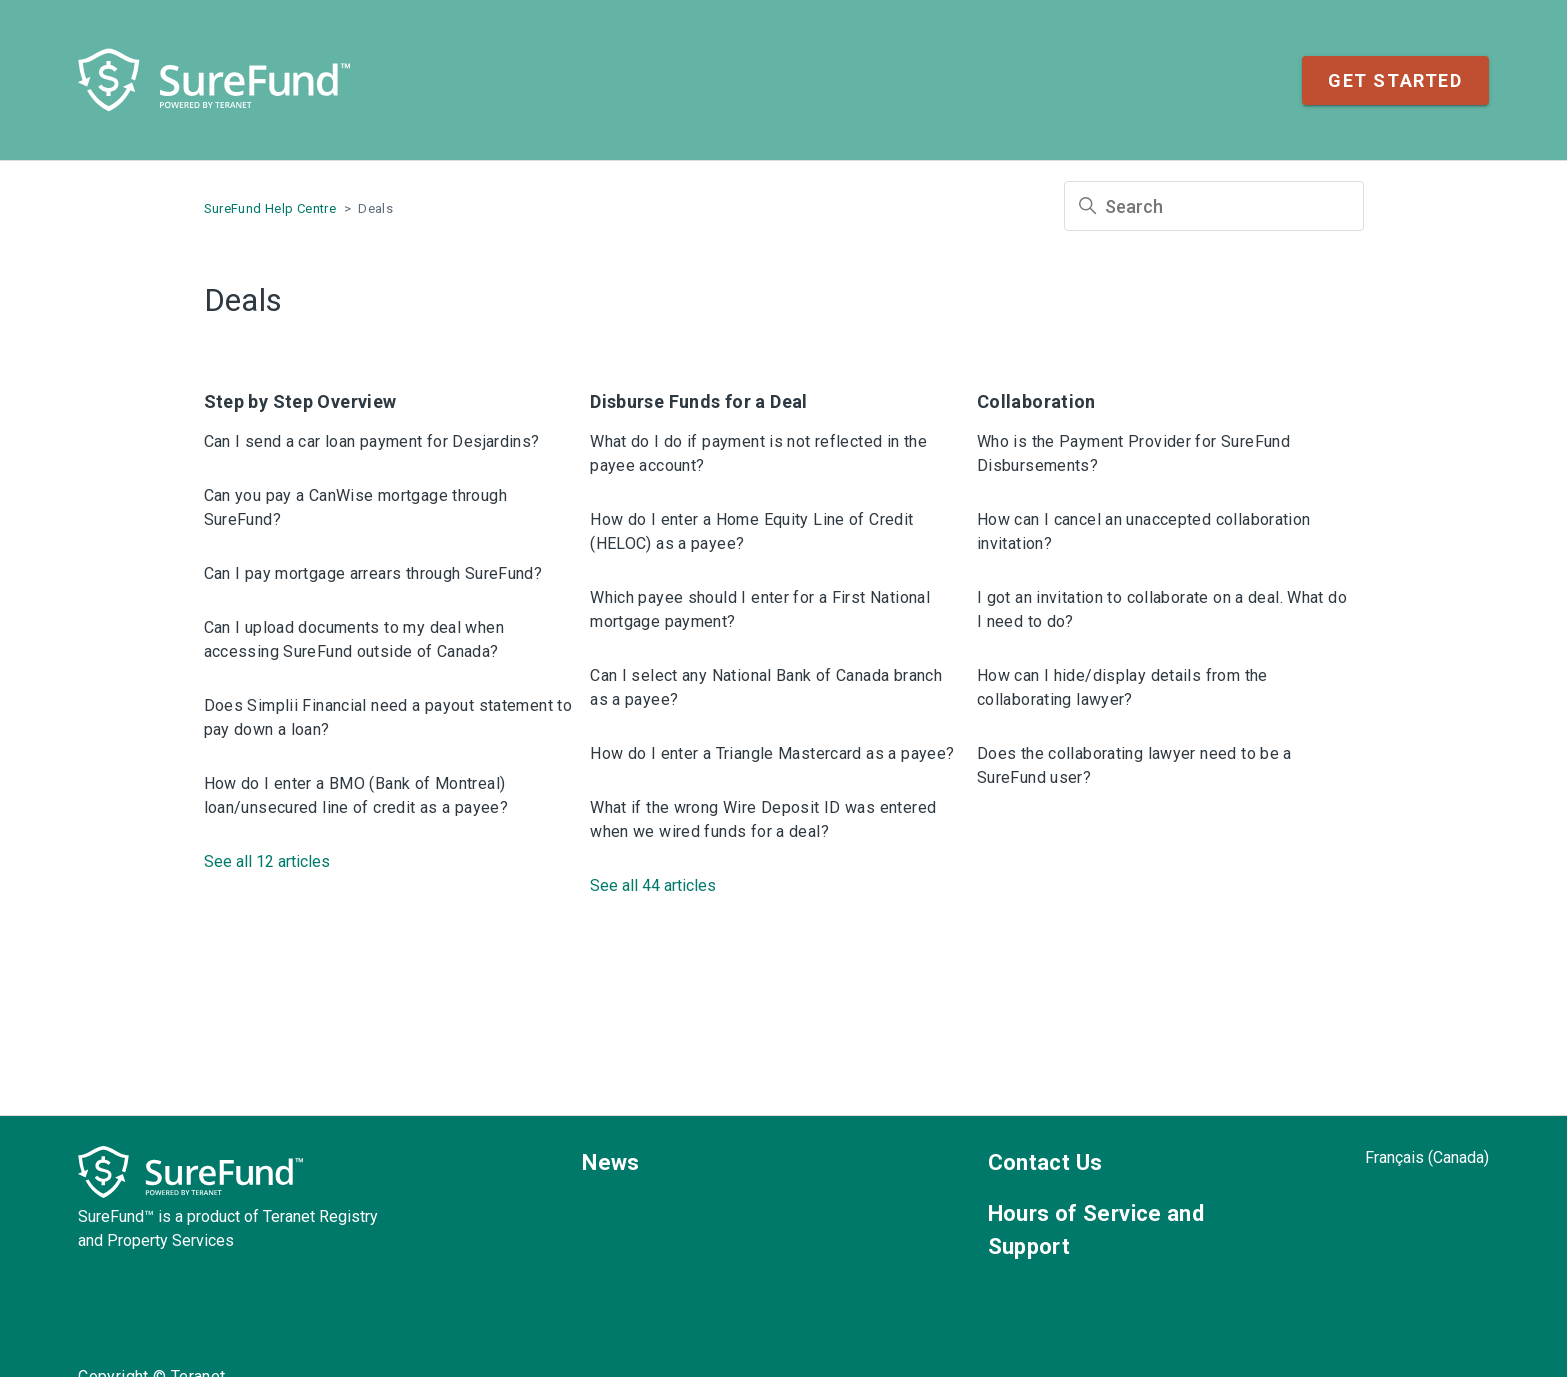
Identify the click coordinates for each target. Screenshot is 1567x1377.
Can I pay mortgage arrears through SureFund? (373, 573)
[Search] (1214, 206)
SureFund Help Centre (270, 208)
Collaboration (1036, 401)
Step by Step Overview (300, 401)
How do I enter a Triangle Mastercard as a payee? (772, 753)
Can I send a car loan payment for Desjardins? (372, 441)
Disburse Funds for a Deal (699, 401)
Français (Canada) (1427, 1157)
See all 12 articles (267, 861)
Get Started (1395, 80)
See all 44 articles (653, 885)
